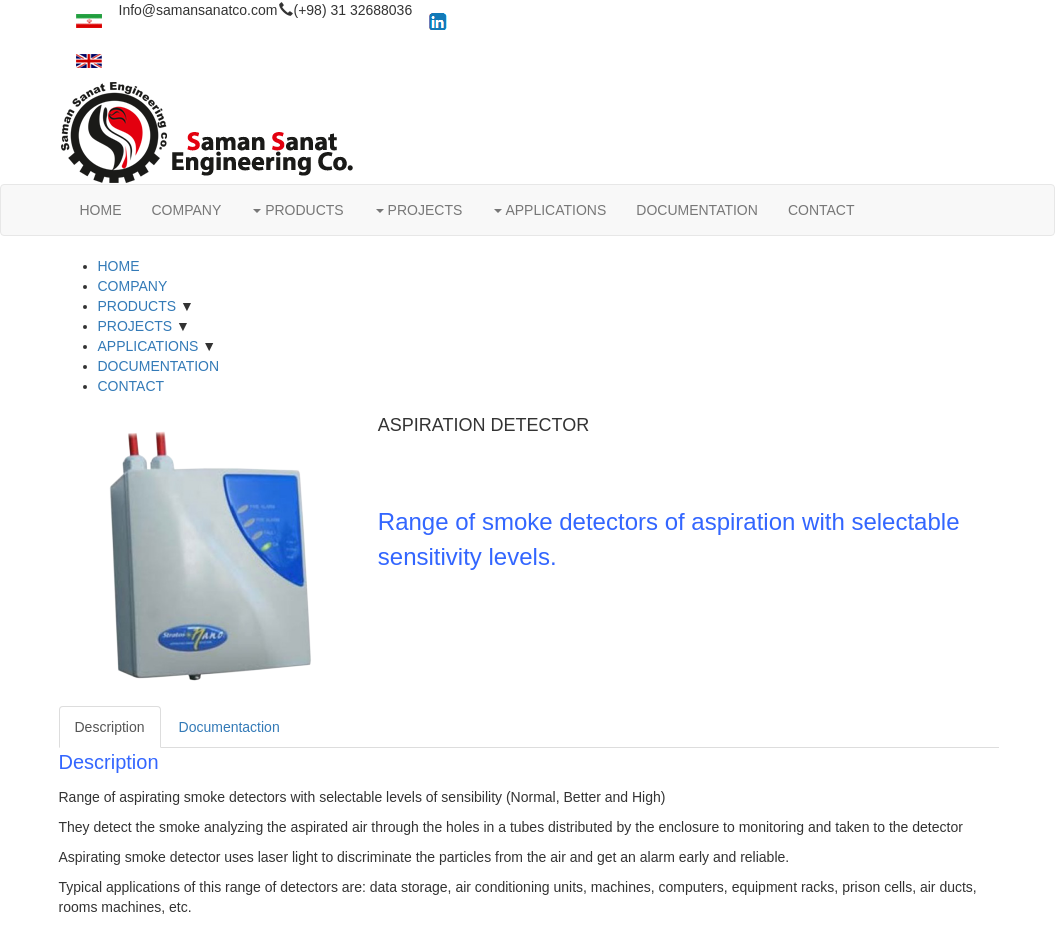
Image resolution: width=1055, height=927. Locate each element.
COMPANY (187, 210)
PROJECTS (135, 326)
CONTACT (821, 210)
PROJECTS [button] (419, 210)
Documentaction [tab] (229, 727)
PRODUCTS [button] (298, 210)
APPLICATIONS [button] (550, 210)
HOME (101, 210)
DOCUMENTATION (697, 210)
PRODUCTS (137, 306)
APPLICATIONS (148, 346)
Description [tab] (110, 727)
